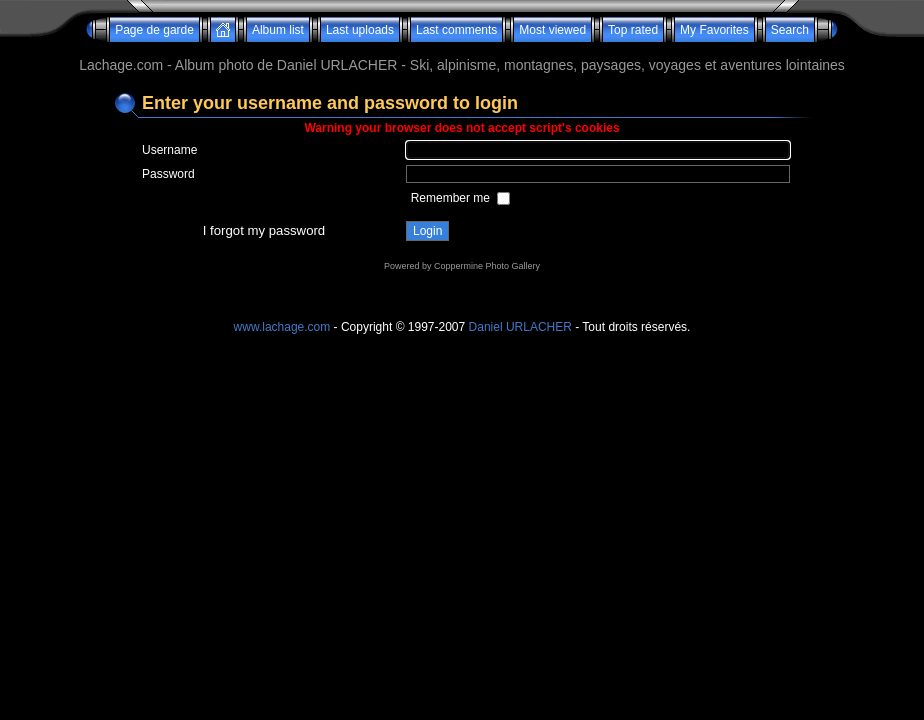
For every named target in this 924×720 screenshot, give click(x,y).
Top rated (633, 30)
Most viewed (552, 30)
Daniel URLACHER (520, 327)
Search (790, 30)
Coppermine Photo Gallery (487, 266)
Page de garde (154, 30)
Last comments (456, 30)
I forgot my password (264, 230)
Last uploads (360, 30)
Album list (278, 30)
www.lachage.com (282, 327)
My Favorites (714, 30)
